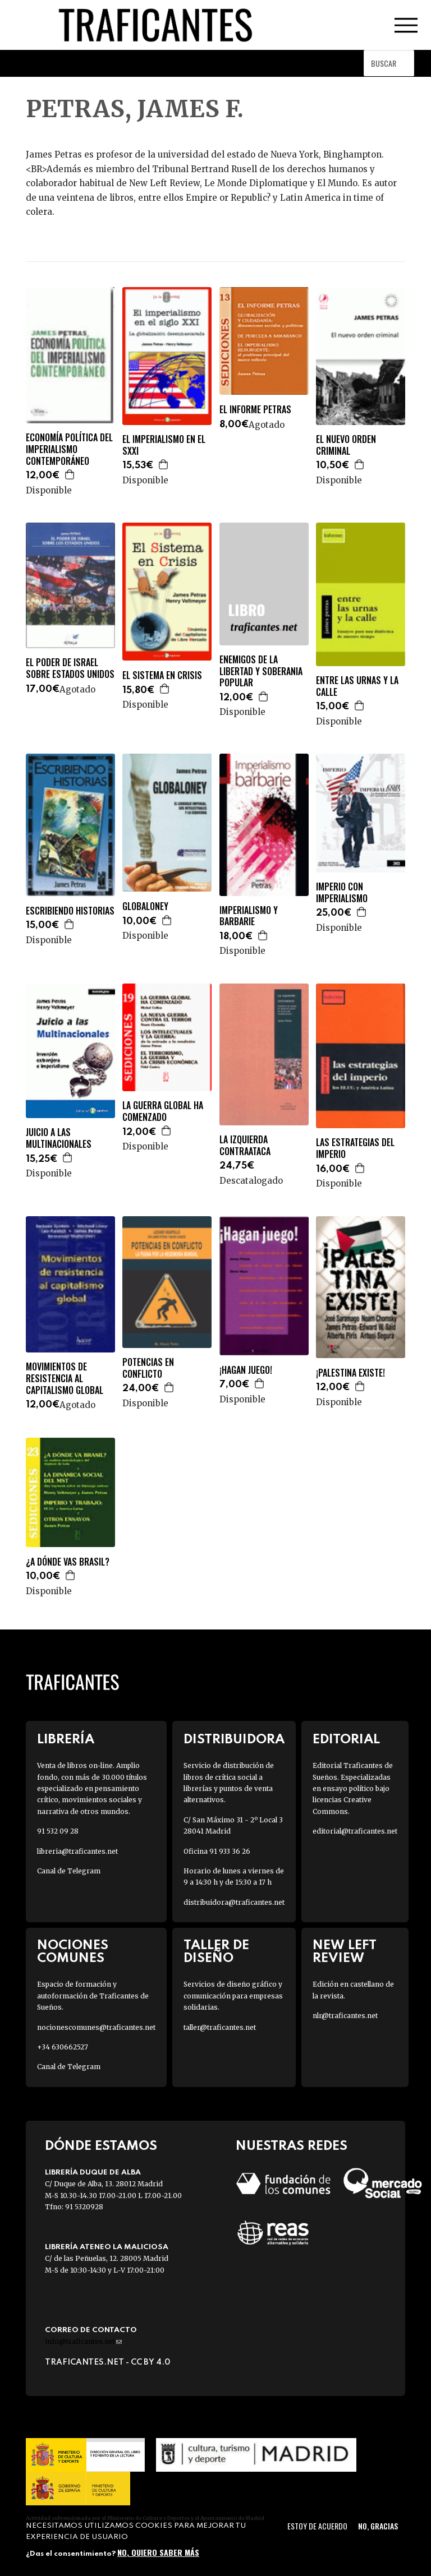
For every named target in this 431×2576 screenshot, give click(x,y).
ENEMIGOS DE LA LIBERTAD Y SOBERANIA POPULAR (260, 671)
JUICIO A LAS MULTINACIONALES (58, 1138)
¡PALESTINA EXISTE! (350, 1373)
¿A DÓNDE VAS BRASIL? (67, 1562)
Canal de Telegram (68, 1871)
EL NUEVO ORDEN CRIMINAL (346, 445)
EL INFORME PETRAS (255, 410)
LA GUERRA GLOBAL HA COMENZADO (162, 1111)
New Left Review (345, 1952)
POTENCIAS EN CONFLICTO (148, 1368)
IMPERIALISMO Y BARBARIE (248, 916)
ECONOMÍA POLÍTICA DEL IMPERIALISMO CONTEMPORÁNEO (69, 449)
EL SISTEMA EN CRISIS (162, 675)
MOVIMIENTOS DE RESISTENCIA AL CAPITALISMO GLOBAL (64, 1378)
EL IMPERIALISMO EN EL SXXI (163, 445)
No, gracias (378, 2526)
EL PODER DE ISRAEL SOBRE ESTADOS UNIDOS (70, 668)
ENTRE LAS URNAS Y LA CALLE (357, 686)
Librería (65, 1739)
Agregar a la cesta (70, 474)
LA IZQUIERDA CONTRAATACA (244, 1145)
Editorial (346, 1739)
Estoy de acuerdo (317, 2526)
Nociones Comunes (72, 1952)
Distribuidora (234, 1739)
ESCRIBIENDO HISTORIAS (70, 911)
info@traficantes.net (83, 2341)
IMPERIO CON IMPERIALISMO (342, 892)
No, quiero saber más (158, 2552)
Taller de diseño (216, 1952)
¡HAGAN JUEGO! (245, 1370)
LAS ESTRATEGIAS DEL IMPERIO (355, 1148)
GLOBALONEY (145, 906)
